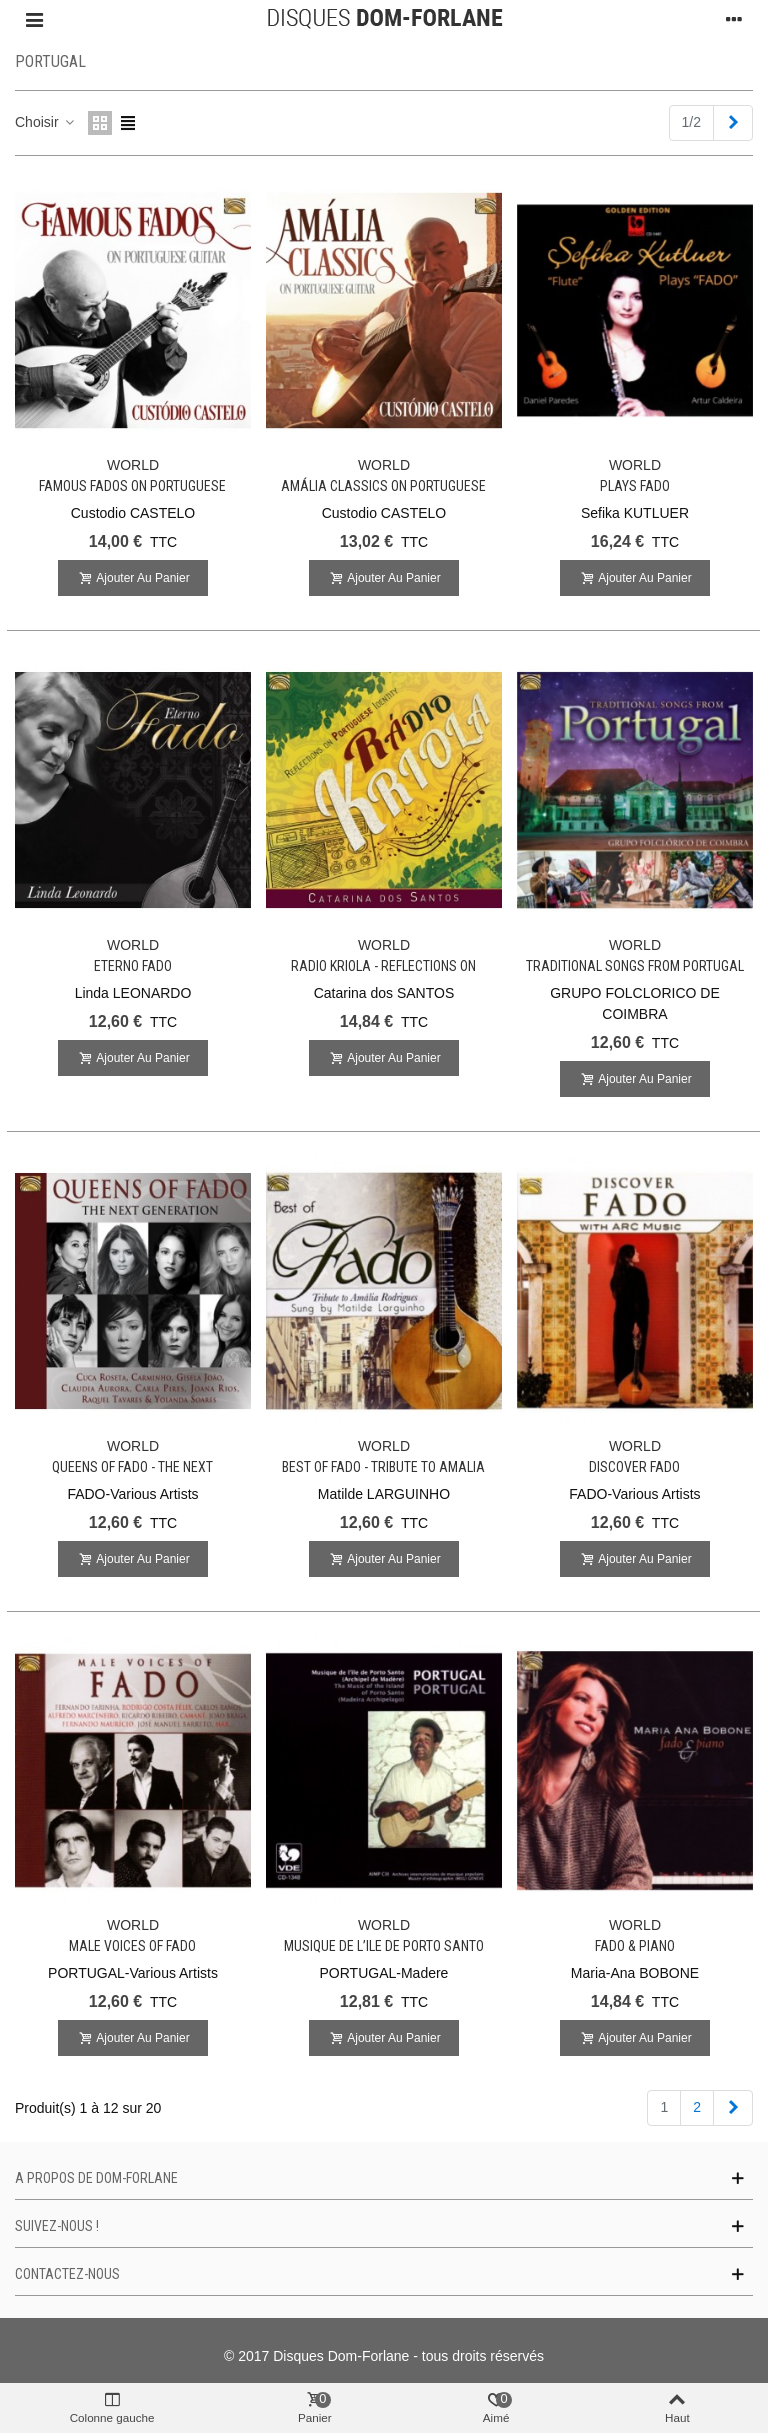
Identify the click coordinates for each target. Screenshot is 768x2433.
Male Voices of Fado (132, 1946)
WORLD (133, 465)
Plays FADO (635, 486)
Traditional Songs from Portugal (635, 966)
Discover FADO (634, 1467)
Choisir (45, 122)
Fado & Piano (635, 1946)
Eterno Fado (133, 966)
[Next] (733, 123)
